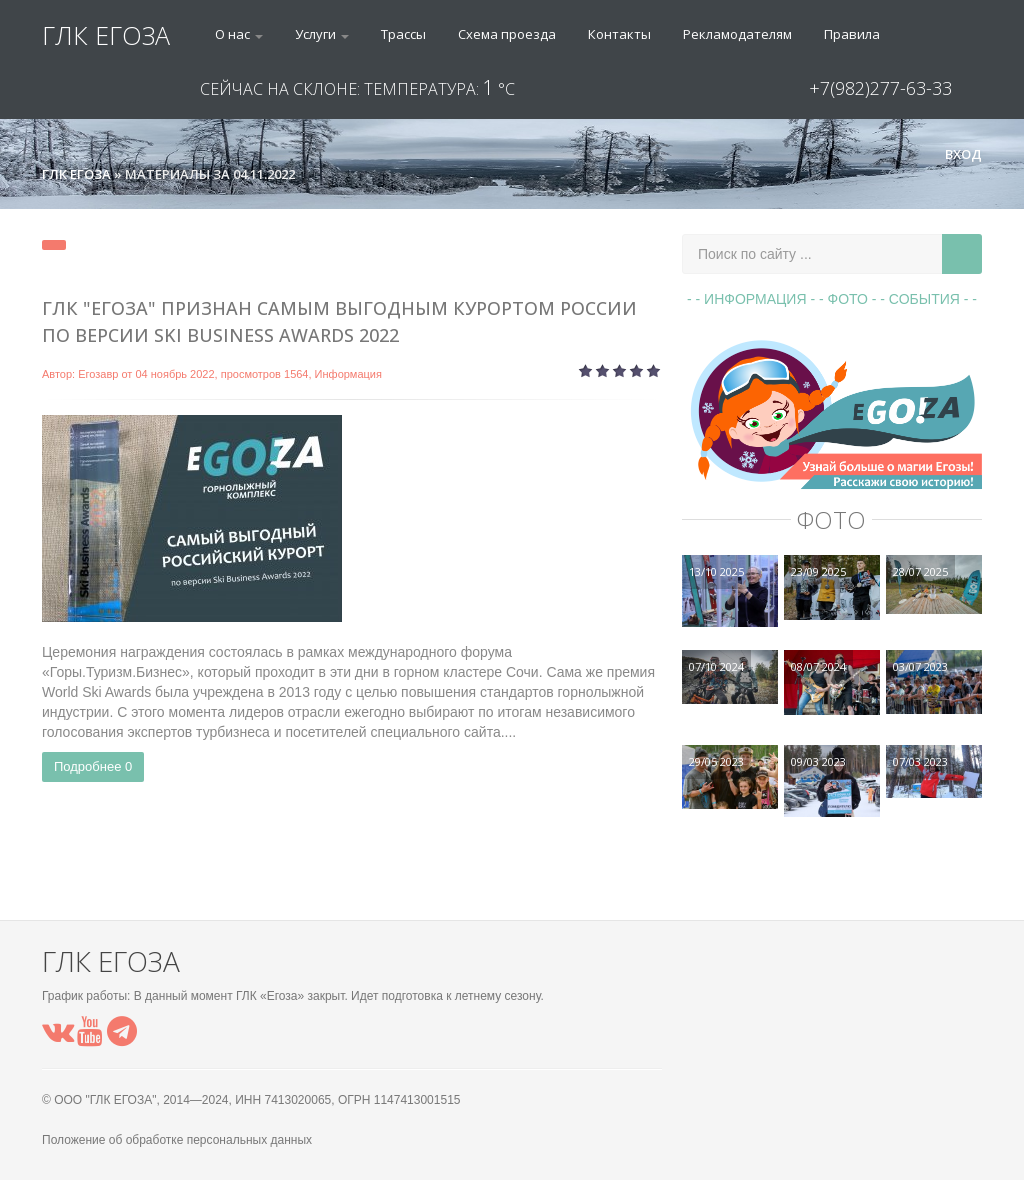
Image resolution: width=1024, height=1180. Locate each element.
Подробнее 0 (93, 766)
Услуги (322, 34)
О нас (239, 34)
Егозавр (98, 374)
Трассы (403, 34)
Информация (348, 374)
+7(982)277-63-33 (880, 88)
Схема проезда (507, 34)
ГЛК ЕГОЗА (106, 35)
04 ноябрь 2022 (174, 374)
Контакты (619, 34)
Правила (852, 34)
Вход (955, 154)
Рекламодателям (737, 34)
